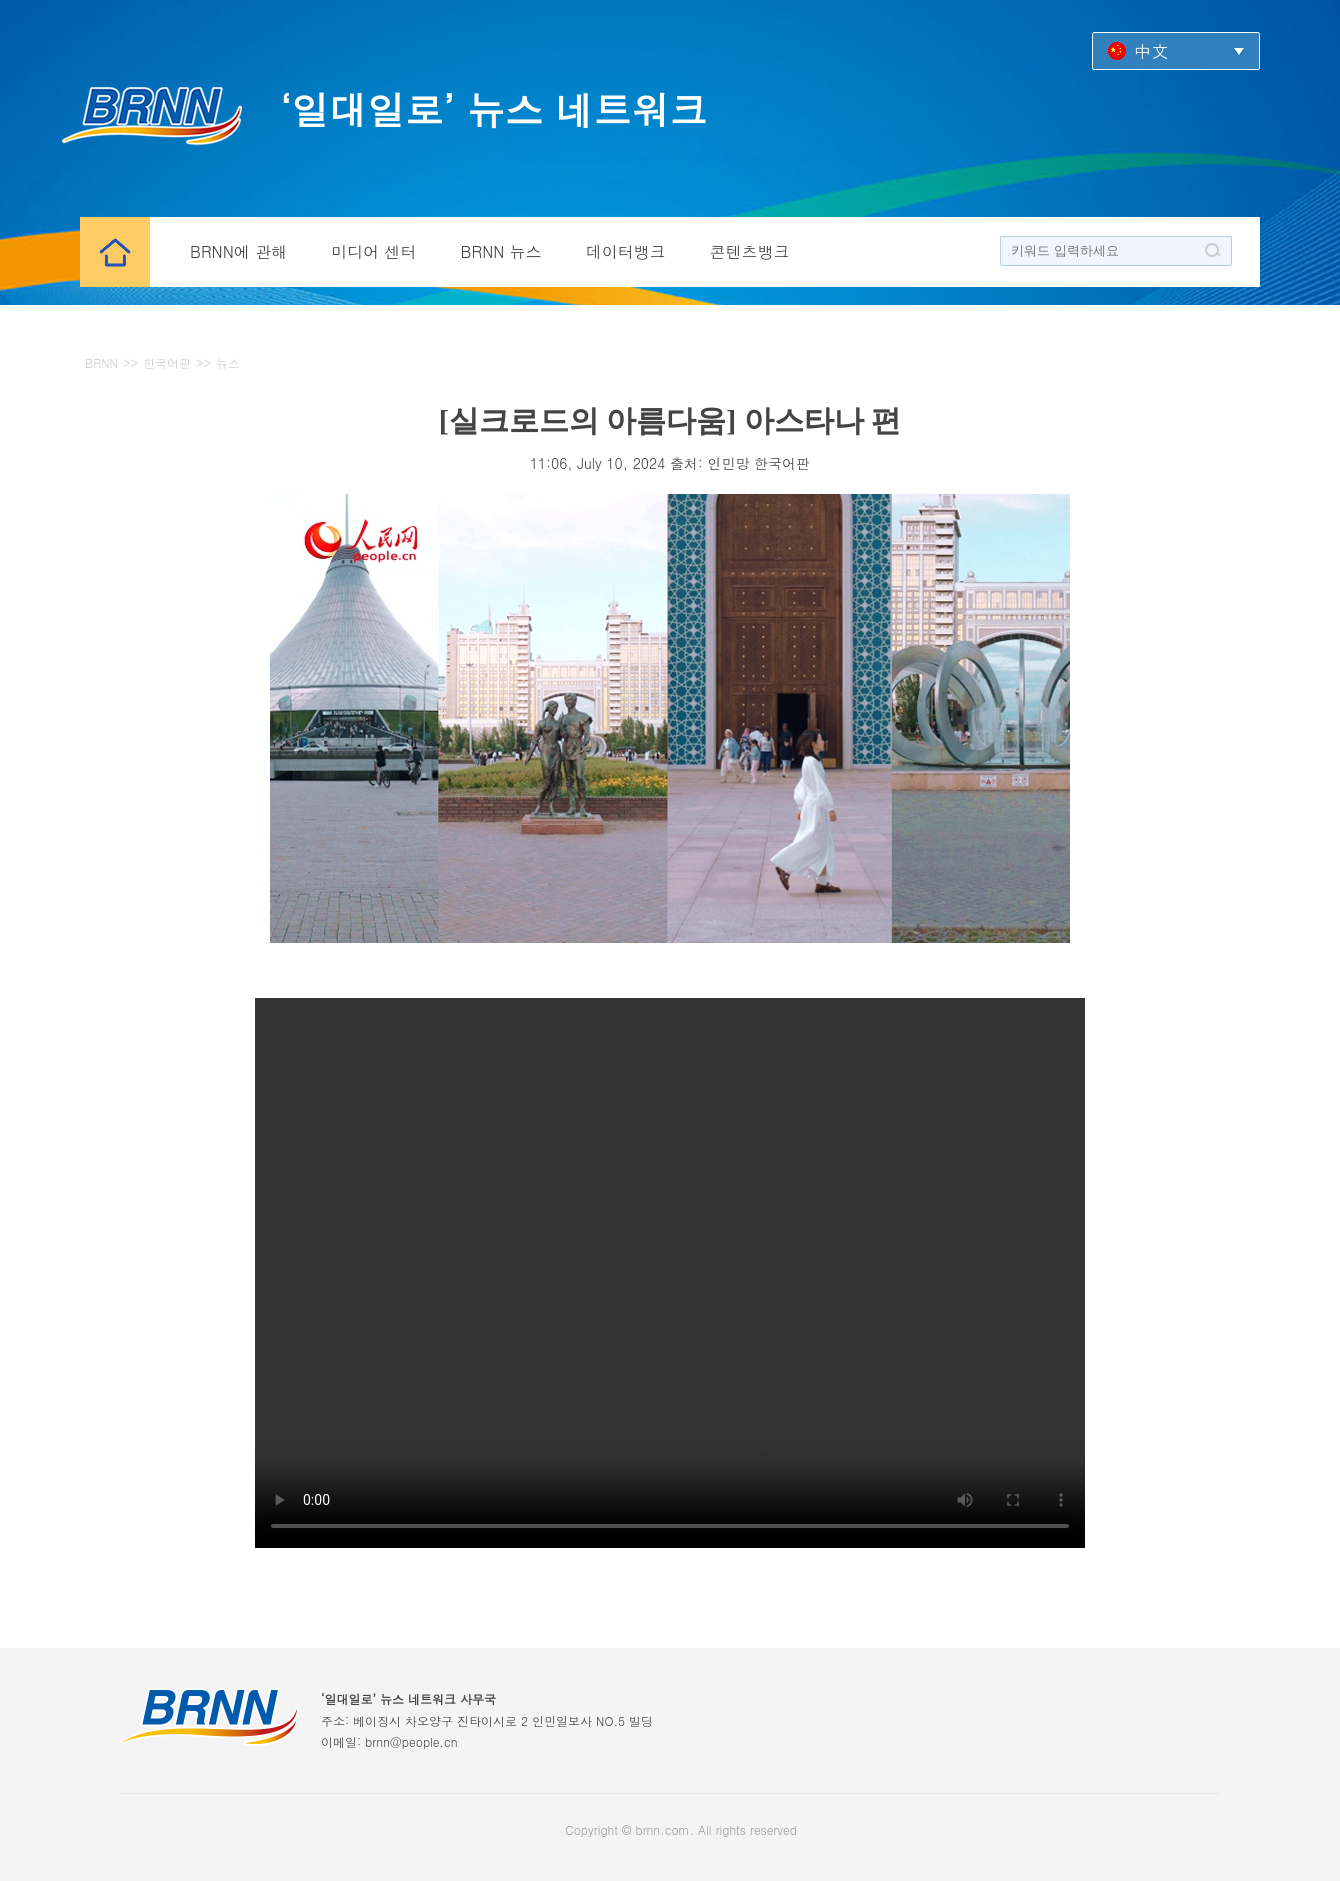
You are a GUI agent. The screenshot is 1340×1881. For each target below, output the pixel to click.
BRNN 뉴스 (501, 251)
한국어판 (167, 362)
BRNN (101, 362)
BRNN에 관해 (238, 251)
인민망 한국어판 (758, 463)
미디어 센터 (373, 251)
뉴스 (228, 362)
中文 (1151, 50)
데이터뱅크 (626, 251)
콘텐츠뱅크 (750, 251)
